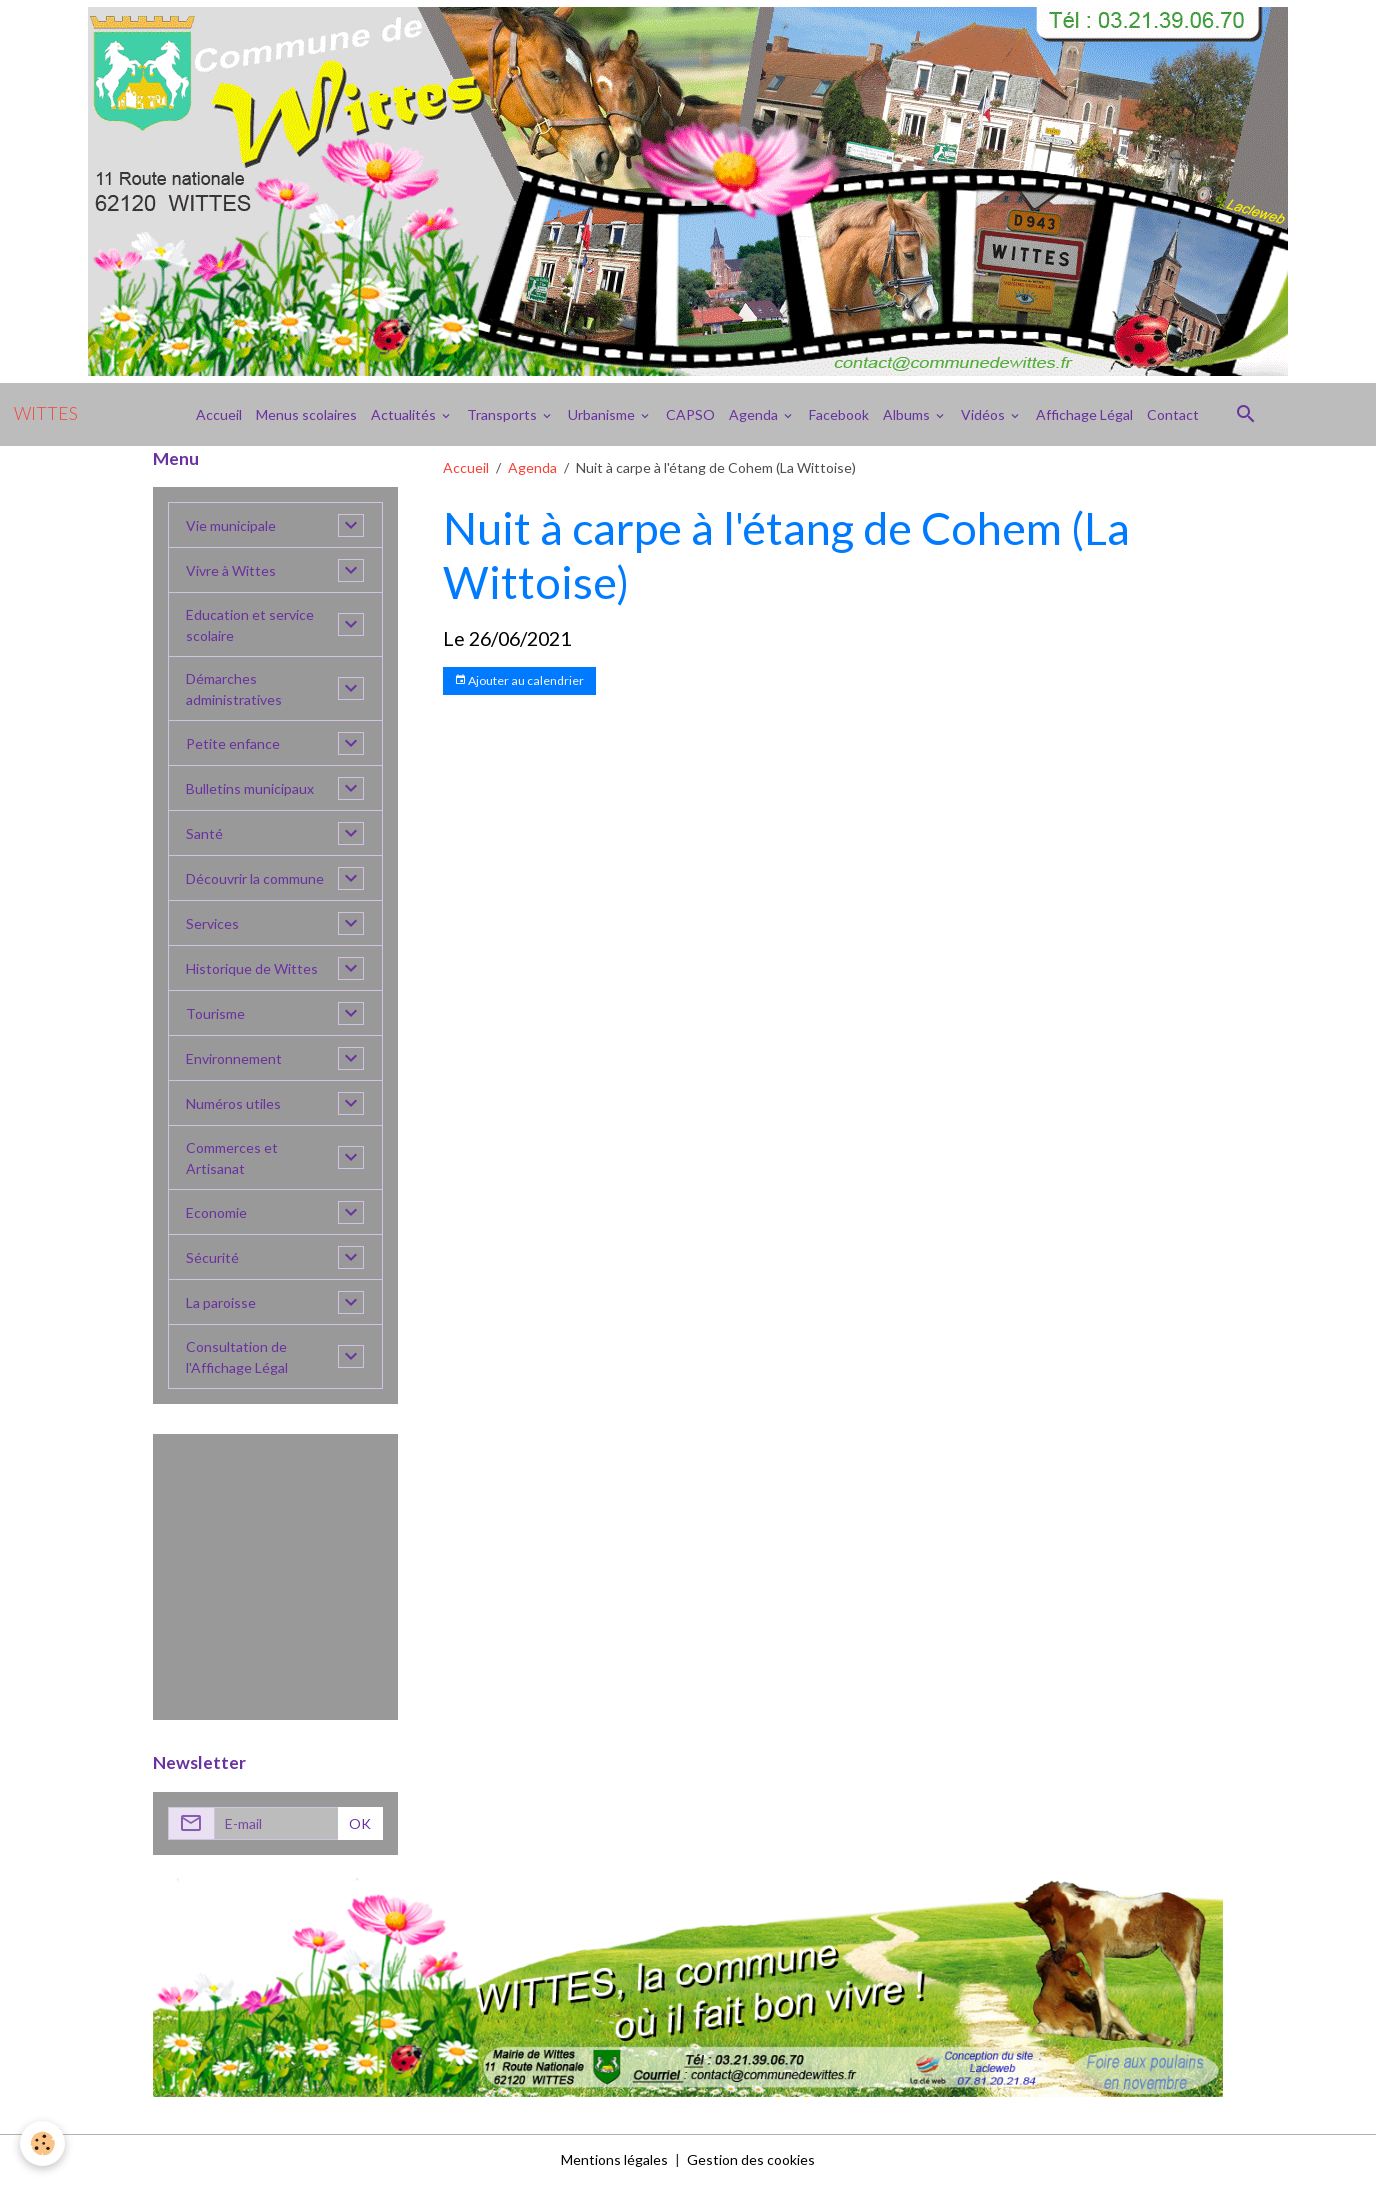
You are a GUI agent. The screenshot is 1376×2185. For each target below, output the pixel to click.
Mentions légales (614, 2159)
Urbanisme (603, 414)
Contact (1173, 414)
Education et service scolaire (250, 625)
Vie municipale (231, 525)
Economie (216, 1212)
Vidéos (984, 414)
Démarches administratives (234, 689)
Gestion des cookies (751, 2159)
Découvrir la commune (255, 878)
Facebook (839, 414)
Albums (908, 414)
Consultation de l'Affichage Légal (237, 1357)
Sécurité (212, 1257)
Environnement (234, 1058)
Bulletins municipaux (250, 788)
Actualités (405, 414)
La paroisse (221, 1302)
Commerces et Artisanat (232, 1158)
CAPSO (690, 414)
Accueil (219, 414)
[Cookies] (42, 2143)
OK (360, 1823)
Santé (204, 833)
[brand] (46, 414)
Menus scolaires (306, 414)
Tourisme (215, 1013)
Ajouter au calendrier (519, 680)
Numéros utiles (233, 1103)
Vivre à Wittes (231, 570)
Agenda (755, 414)
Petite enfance (233, 743)
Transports (503, 414)
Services (212, 923)
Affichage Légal (1084, 414)
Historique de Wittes (252, 968)
